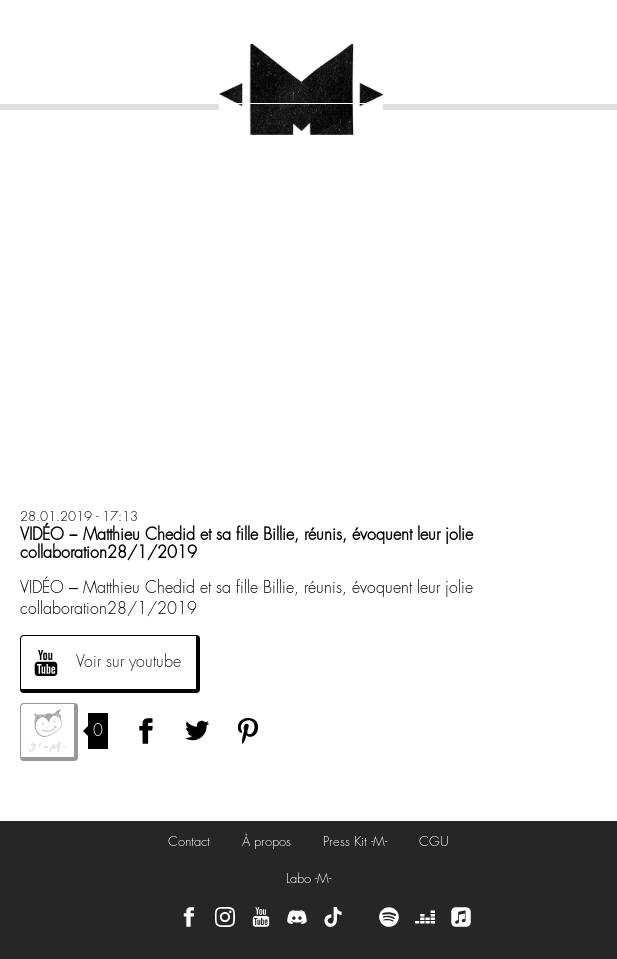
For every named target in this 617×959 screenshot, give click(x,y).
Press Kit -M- (355, 841)
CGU (434, 841)
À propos (266, 841)
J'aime (49, 732)
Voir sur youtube (128, 661)
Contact (189, 841)
